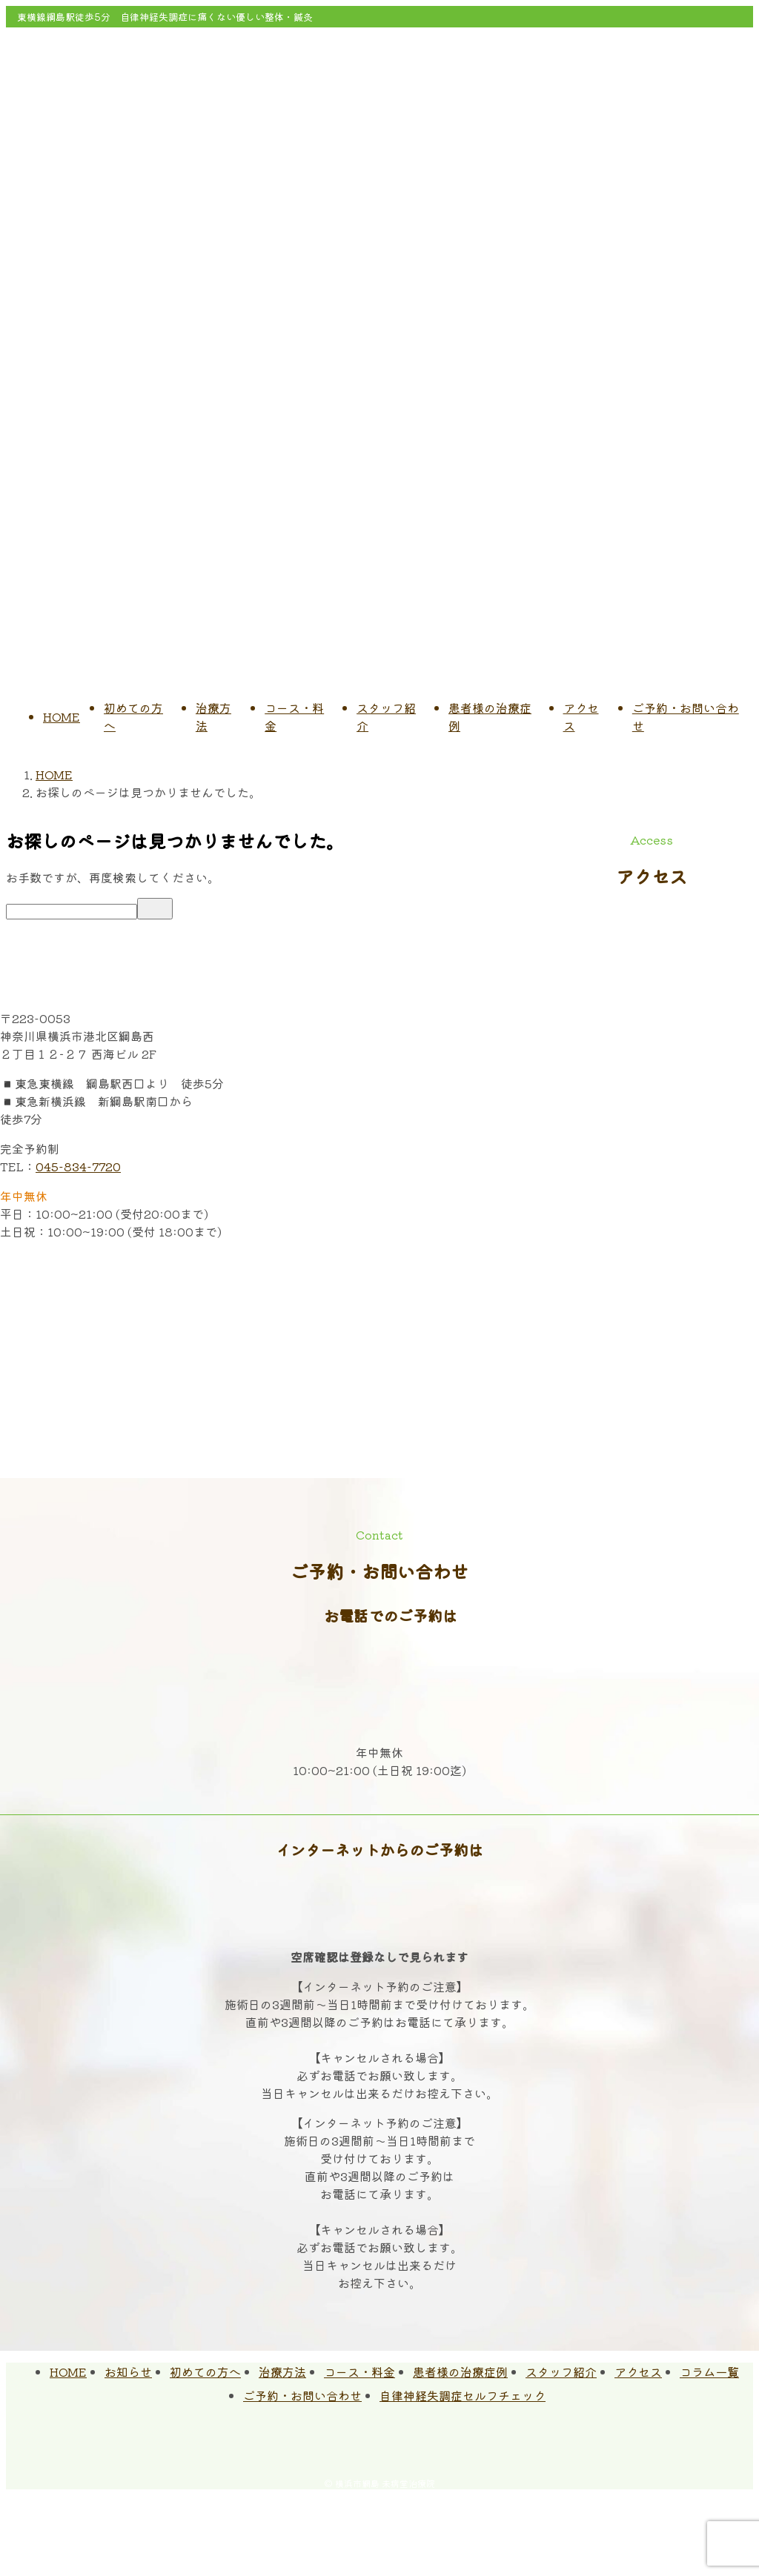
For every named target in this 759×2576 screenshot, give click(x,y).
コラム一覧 (709, 2371)
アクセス (638, 2371)
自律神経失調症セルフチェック (463, 2395)
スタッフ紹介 (561, 2371)
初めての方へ (205, 2371)
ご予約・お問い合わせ (302, 2395)
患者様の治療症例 (460, 2371)
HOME (61, 716)
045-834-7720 (78, 1166)
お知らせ (128, 2371)
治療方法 (282, 2371)
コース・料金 (359, 2371)
